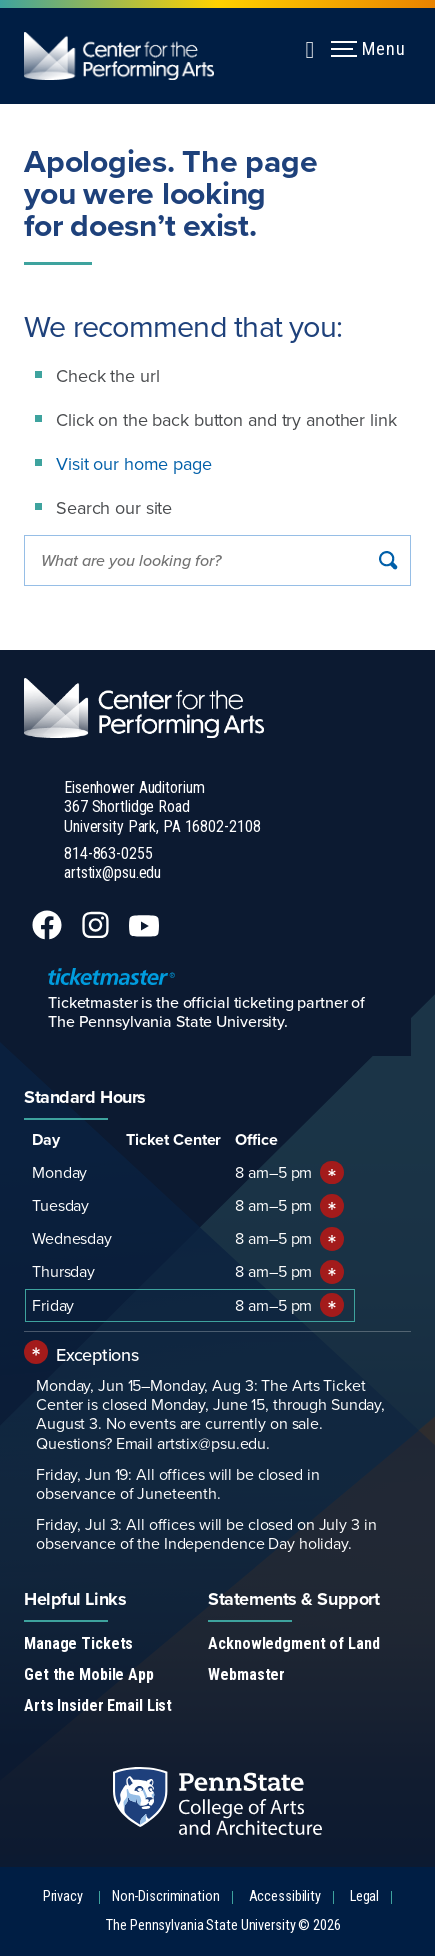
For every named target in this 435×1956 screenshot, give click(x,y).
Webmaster (246, 1674)
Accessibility (285, 1896)
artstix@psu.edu (112, 872)
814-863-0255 (108, 853)
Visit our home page (134, 463)
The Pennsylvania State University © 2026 (223, 1925)
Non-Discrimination (166, 1896)
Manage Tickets (78, 1643)
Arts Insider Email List (98, 1705)
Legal (364, 1896)
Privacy (63, 1896)
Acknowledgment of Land (293, 1643)
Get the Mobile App (89, 1674)
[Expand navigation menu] (310, 47)
